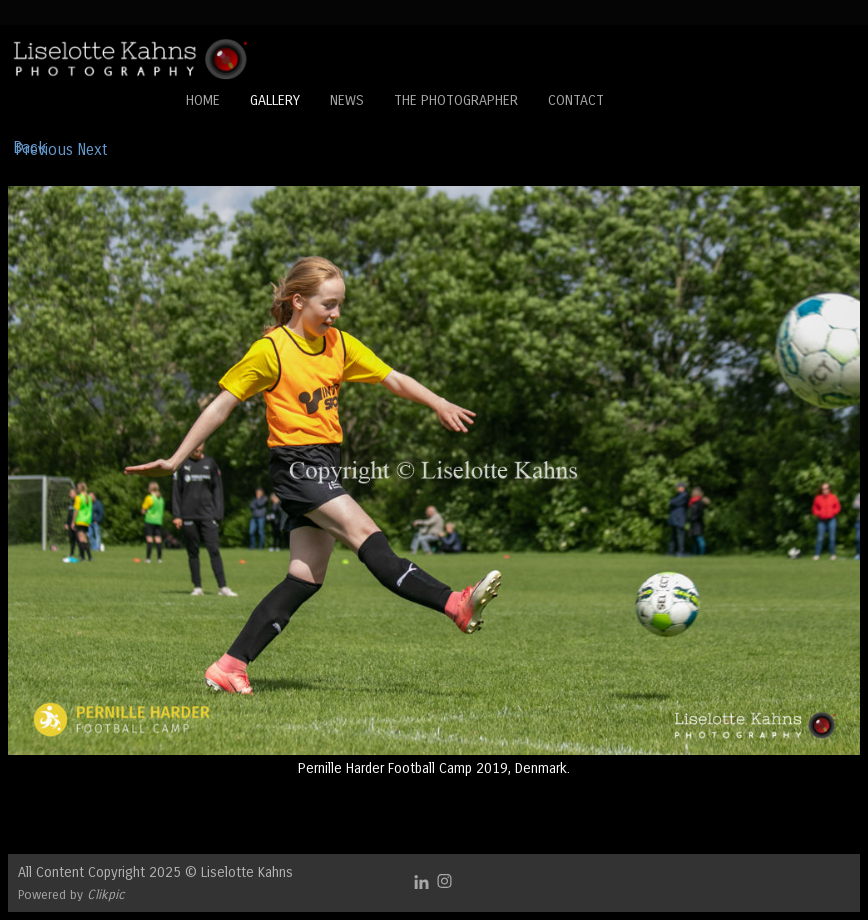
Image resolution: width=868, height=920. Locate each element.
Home (203, 100)
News (347, 100)
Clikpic (106, 894)
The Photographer (456, 100)
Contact (576, 100)
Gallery (275, 100)
